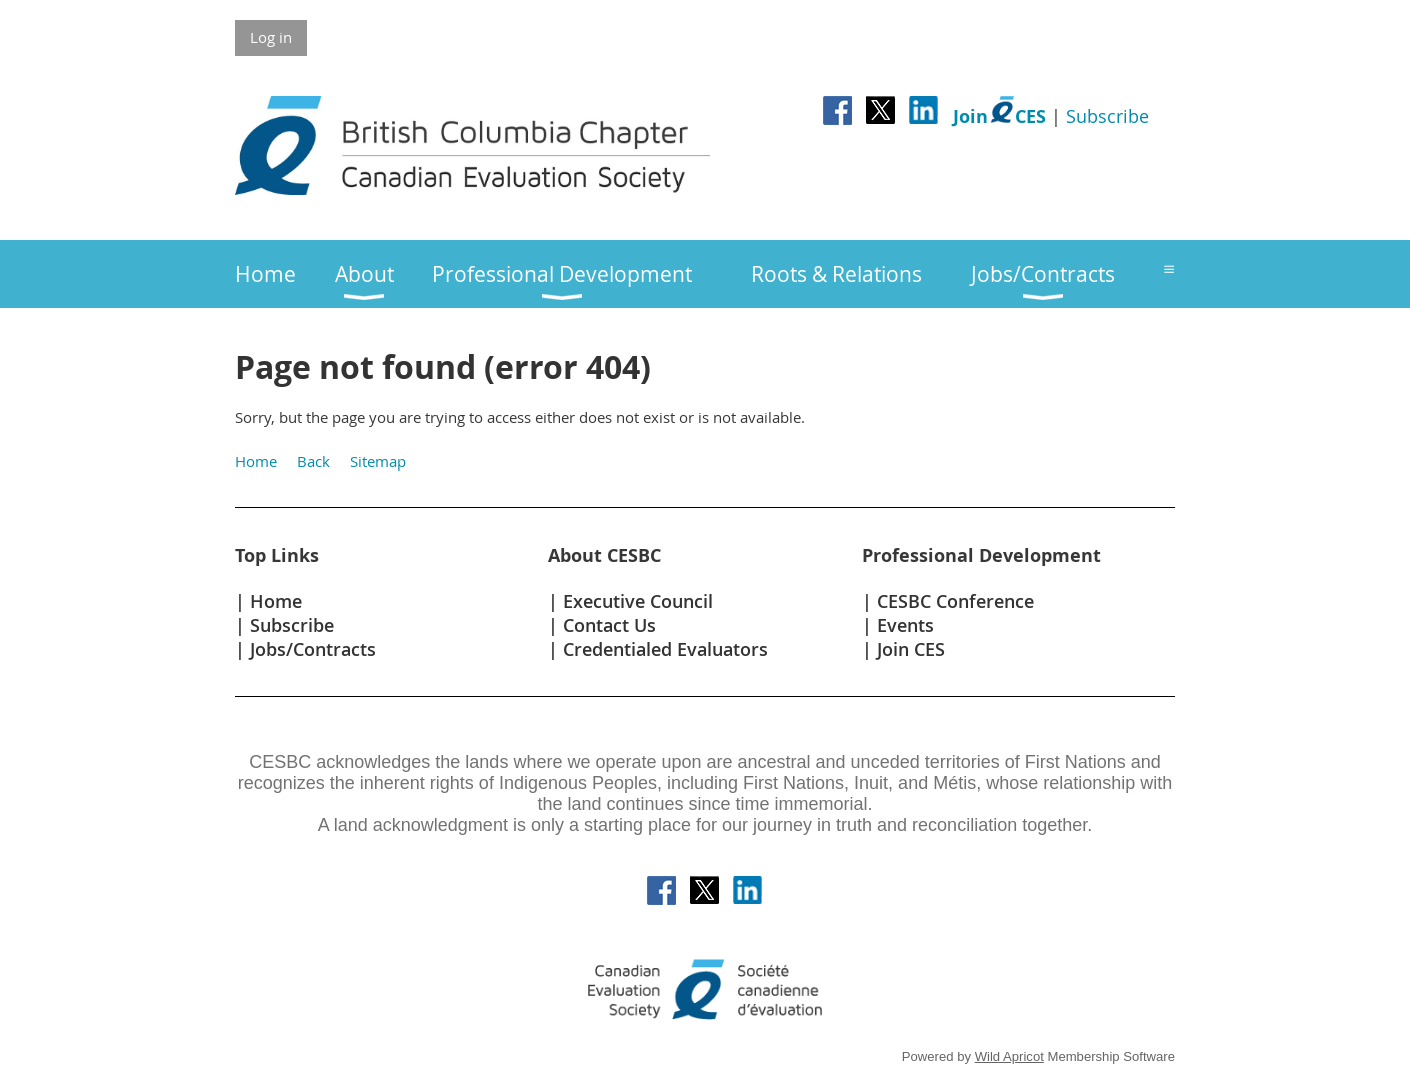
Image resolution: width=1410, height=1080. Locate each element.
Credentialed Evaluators (665, 649)
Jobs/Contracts (313, 649)
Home (256, 461)
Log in (271, 37)
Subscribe (1107, 116)
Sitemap (378, 461)
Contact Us (609, 625)
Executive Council (638, 601)
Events (905, 625)
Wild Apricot (1009, 1056)
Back (313, 461)
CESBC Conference (955, 601)
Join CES (911, 649)
